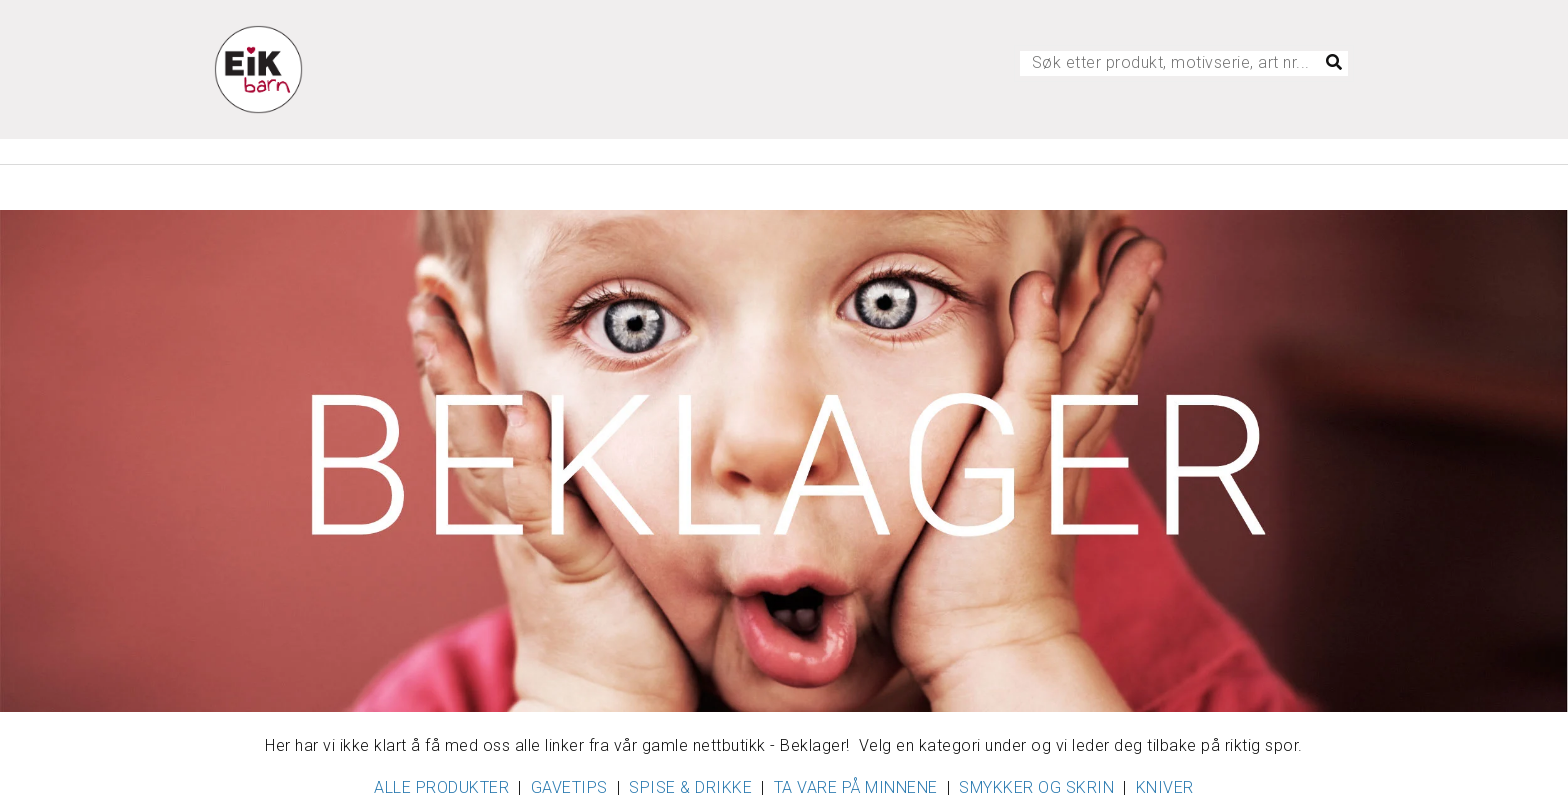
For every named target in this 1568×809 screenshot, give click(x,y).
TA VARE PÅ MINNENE (856, 787)
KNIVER (1165, 787)
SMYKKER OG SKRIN (1036, 787)
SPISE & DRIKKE (690, 787)
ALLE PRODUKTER (441, 787)
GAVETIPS (569, 787)
